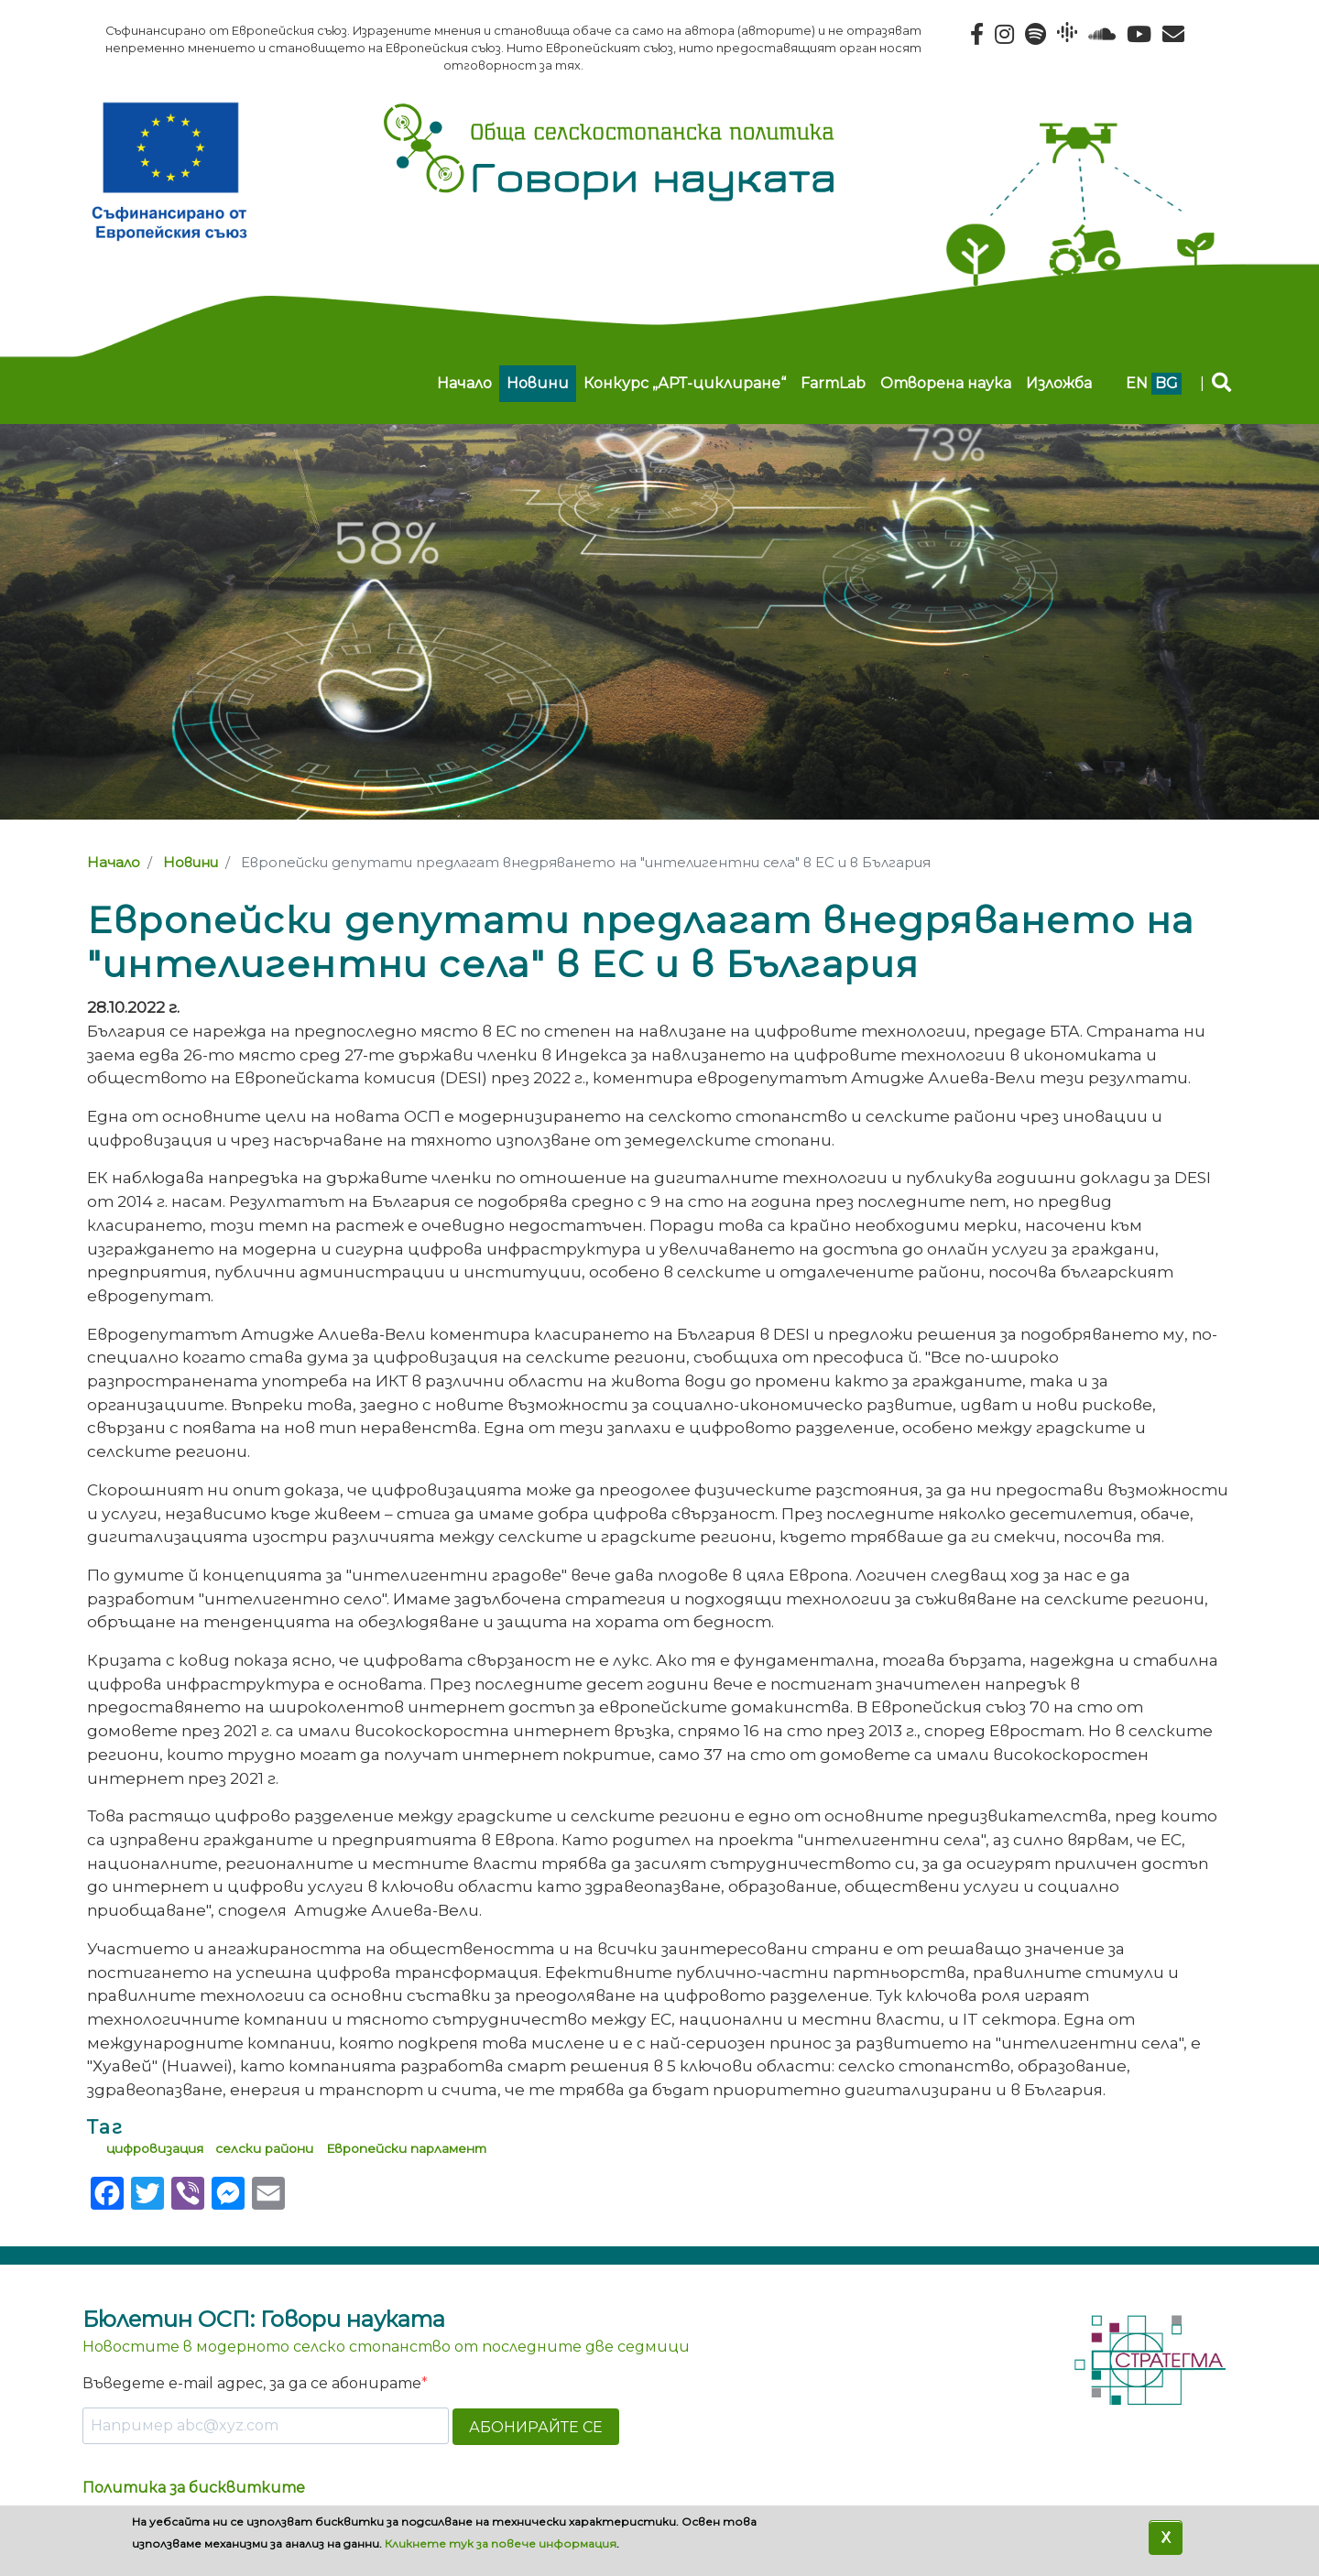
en (1137, 383)
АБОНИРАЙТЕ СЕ (536, 2427)
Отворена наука (945, 383)
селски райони (264, 2148)
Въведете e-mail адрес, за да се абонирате (251, 2383)
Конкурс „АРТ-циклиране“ (684, 383)
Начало (464, 383)
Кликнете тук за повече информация (500, 2543)
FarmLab (833, 383)
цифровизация (154, 2148)
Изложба (1059, 383)
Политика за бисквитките (193, 2487)
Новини (538, 383)
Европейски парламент (406, 2148)
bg (1166, 383)
